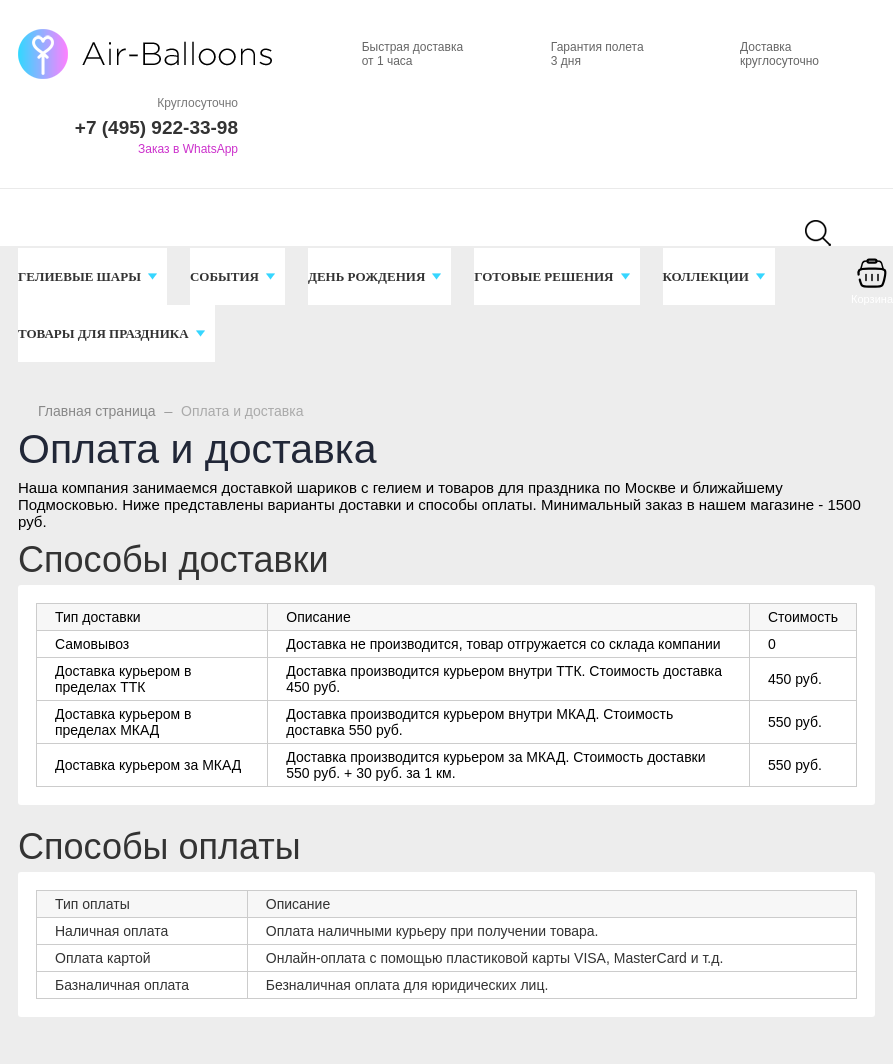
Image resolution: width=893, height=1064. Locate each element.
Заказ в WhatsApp (188, 149)
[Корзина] (872, 287)
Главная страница (97, 411)
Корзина (872, 299)
